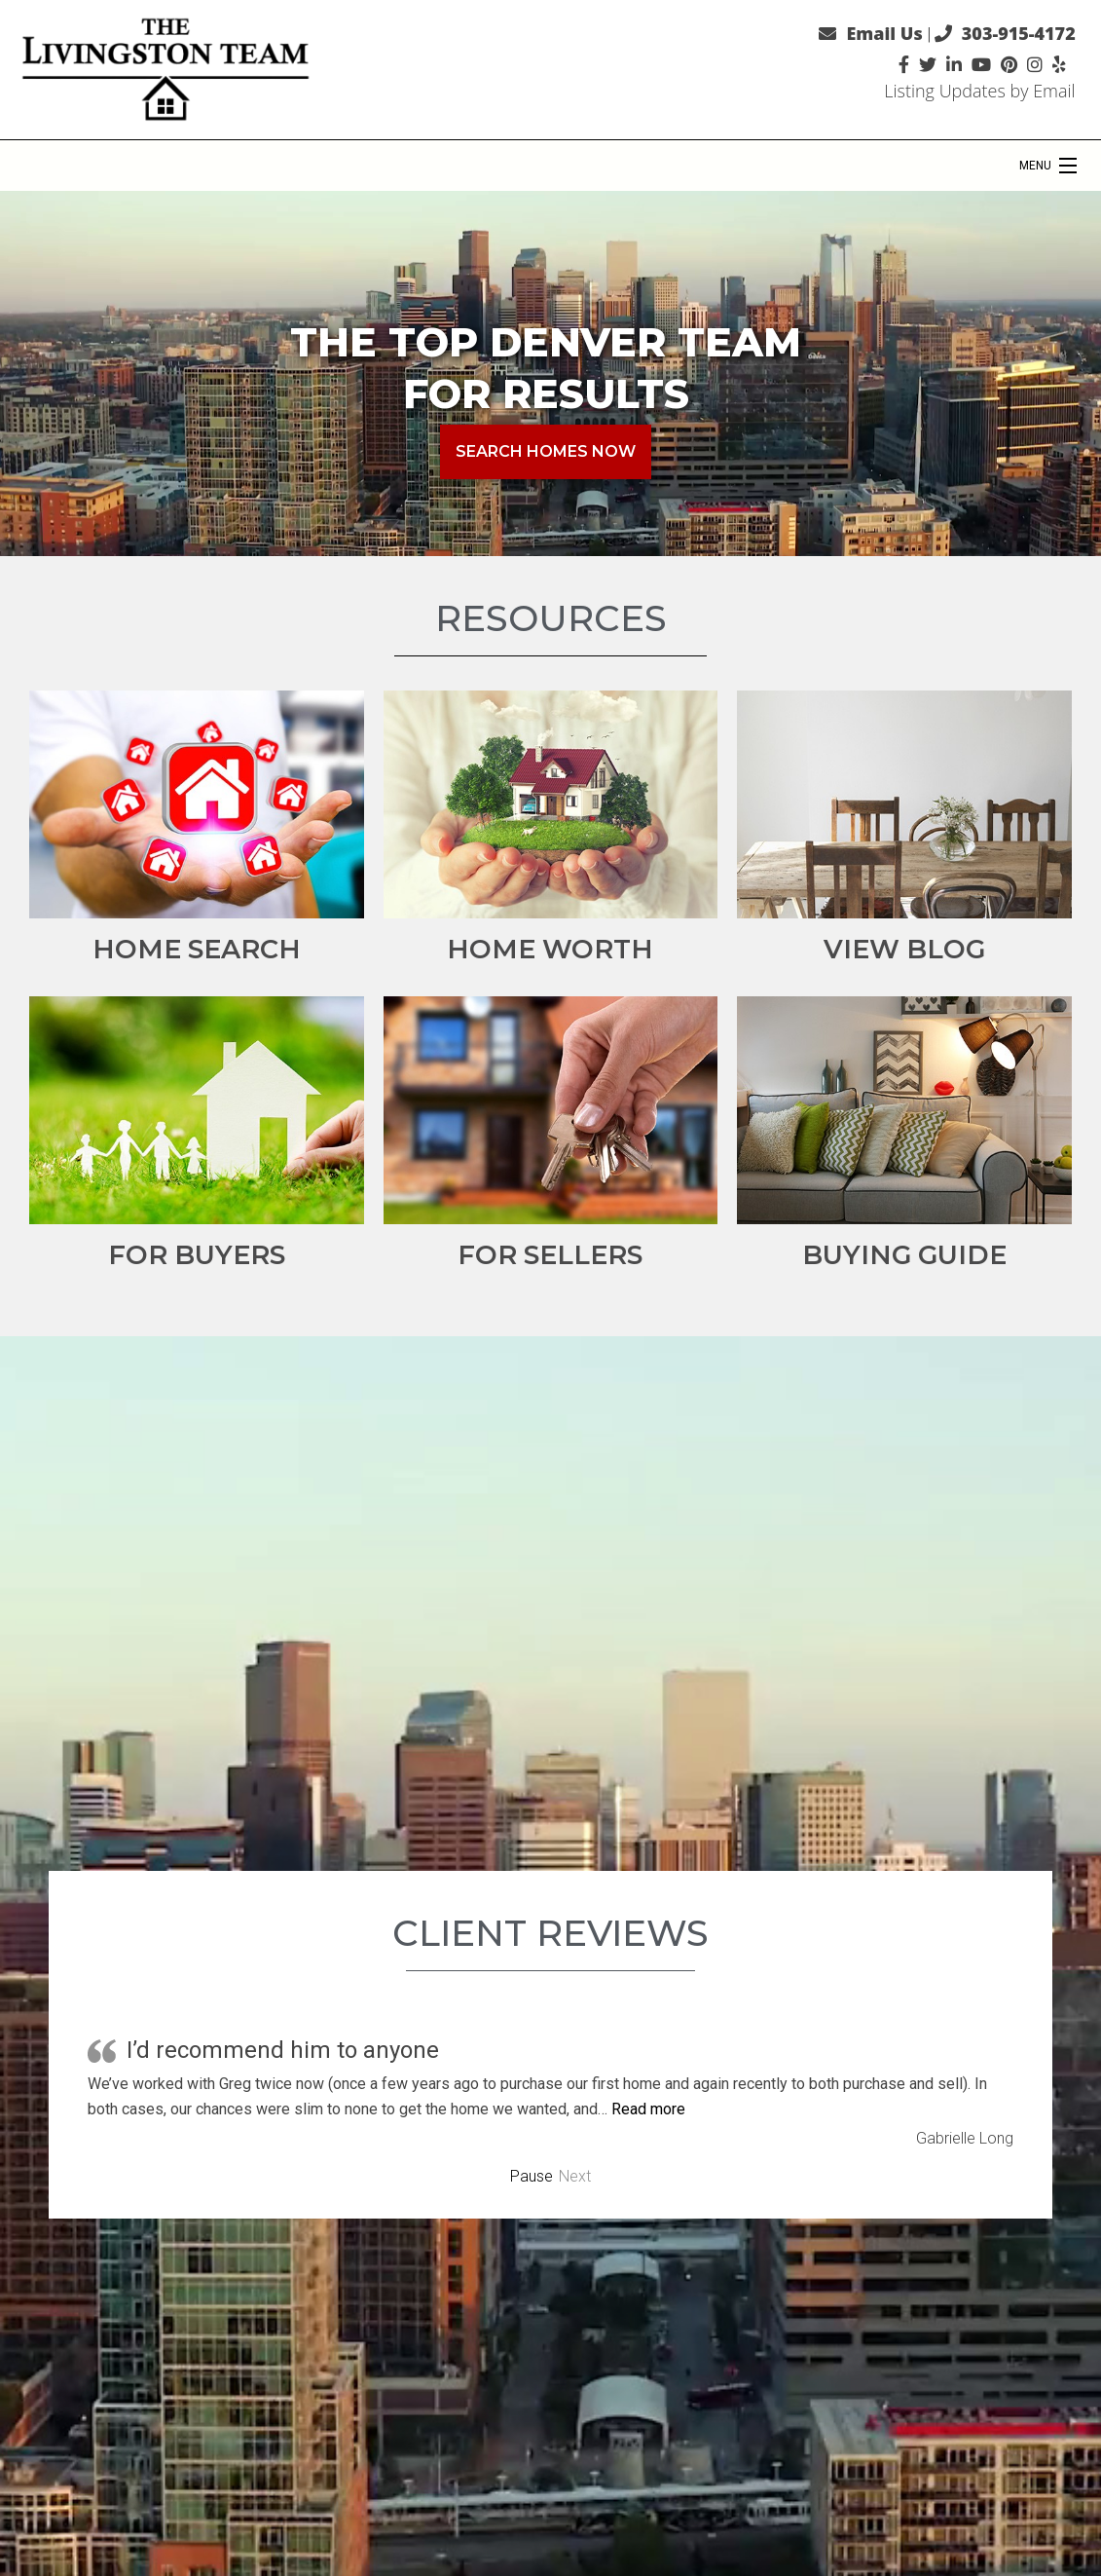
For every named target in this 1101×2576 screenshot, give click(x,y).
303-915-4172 (1019, 33)
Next (575, 2176)
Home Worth (550, 949)
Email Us (884, 33)
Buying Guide (904, 1255)
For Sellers (550, 1255)
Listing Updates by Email (979, 90)
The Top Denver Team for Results (545, 368)
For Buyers (196, 1255)
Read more (648, 2109)
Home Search (196, 949)
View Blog (904, 949)
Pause (531, 2176)
